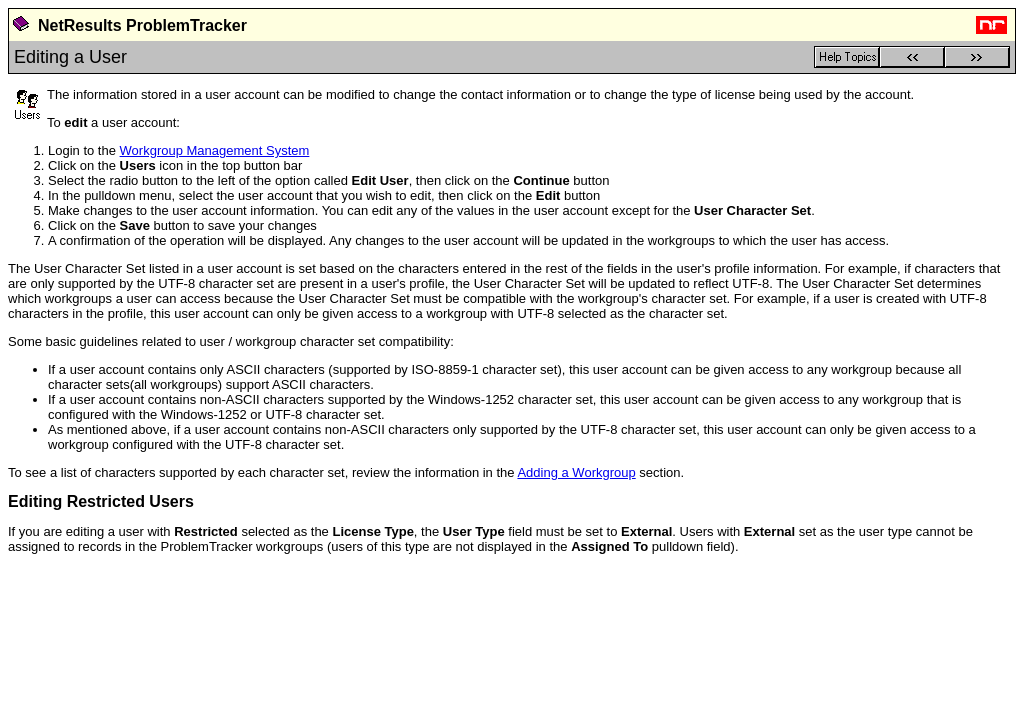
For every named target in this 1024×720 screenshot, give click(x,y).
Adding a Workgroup (576, 472)
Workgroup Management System (215, 150)
